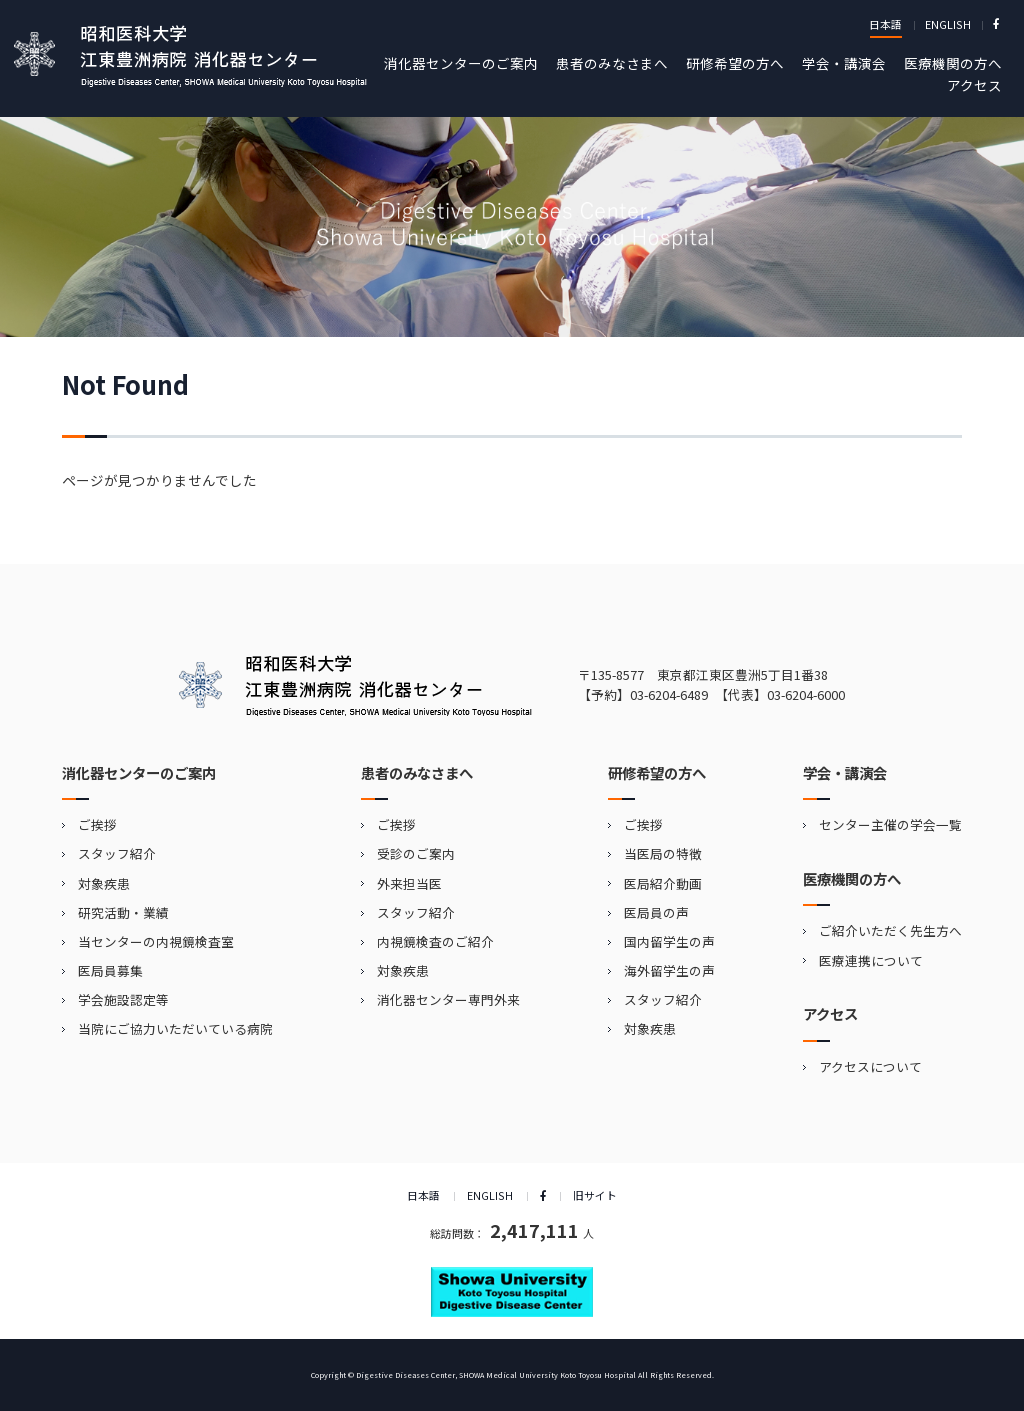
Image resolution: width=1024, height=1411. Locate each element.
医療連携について (871, 960)
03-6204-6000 (806, 694)
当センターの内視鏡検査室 (156, 941)
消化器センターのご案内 (461, 63)
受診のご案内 (416, 853)
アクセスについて (870, 1066)
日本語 (885, 24)
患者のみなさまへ (612, 63)
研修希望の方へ (735, 63)
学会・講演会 (844, 63)
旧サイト (595, 1195)
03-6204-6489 (669, 694)
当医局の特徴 (663, 853)
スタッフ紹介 (117, 853)
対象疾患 (104, 883)
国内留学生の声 (669, 941)
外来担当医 (409, 883)
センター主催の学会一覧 (890, 824)
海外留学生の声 (669, 970)
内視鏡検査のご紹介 (435, 941)
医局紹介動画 (663, 883)
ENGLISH (948, 24)
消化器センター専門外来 (448, 999)
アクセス (974, 85)
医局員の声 (656, 912)
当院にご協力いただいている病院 (175, 1028)
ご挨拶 (97, 824)
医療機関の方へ (953, 63)
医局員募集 (110, 970)
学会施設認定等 (123, 999)
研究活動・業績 (123, 912)
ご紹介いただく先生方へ (890, 930)
